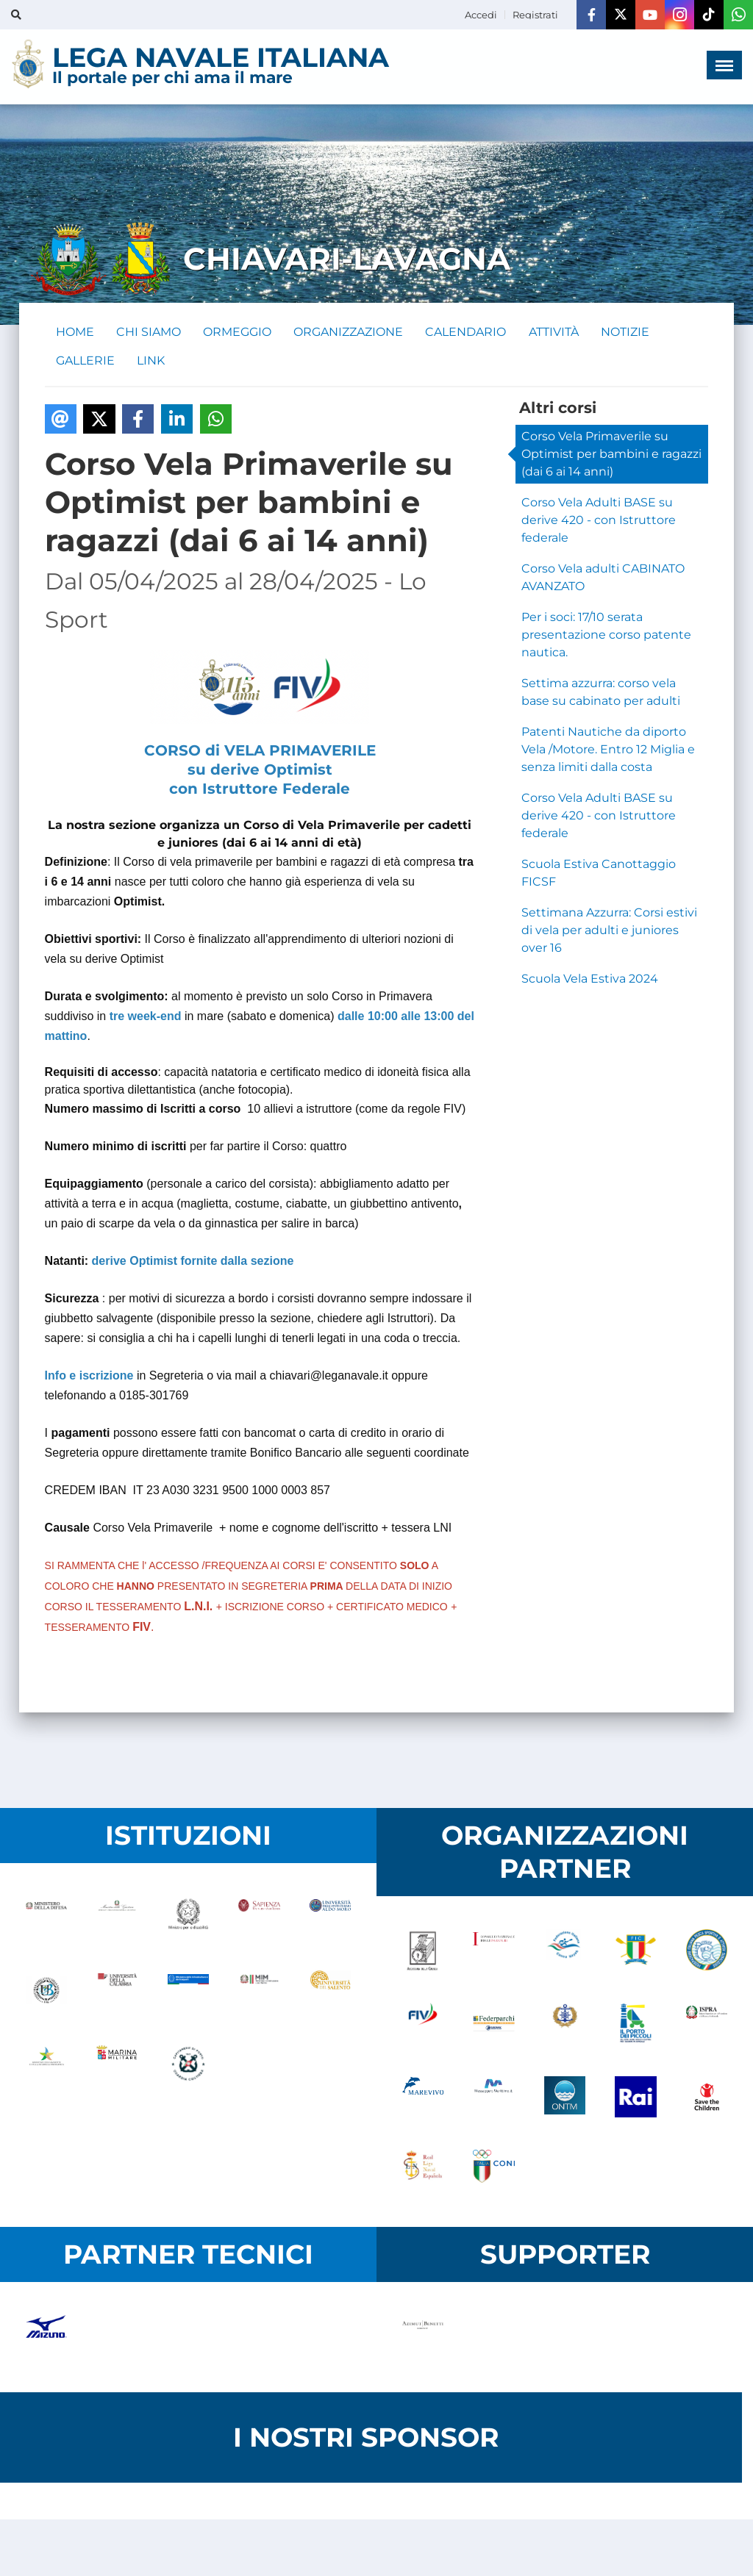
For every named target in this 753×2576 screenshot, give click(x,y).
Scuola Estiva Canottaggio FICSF (598, 874)
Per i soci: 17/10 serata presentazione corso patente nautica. (606, 636)
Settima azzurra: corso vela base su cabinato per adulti (600, 693)
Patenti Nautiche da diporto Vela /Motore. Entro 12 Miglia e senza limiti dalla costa (608, 750)
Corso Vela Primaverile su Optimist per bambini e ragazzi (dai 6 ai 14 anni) (611, 455)
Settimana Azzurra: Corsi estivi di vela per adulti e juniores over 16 (609, 931)
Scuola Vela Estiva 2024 (589, 980)
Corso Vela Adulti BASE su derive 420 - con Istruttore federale (598, 521)
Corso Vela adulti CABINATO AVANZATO (603, 579)
